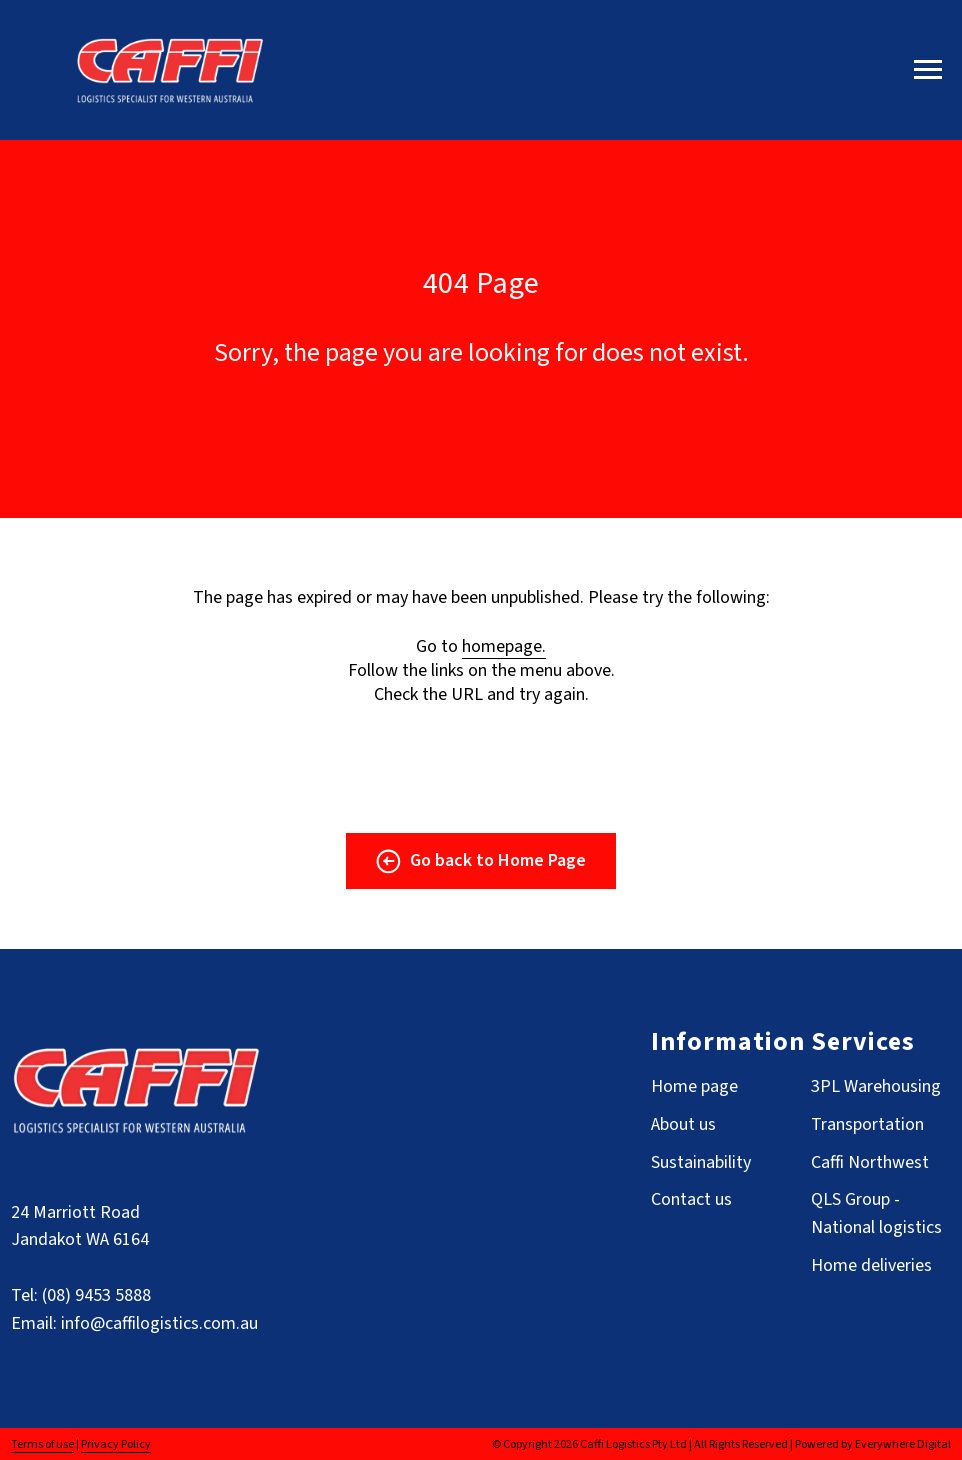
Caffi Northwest (870, 1162)
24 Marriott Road (75, 1212)
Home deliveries (871, 1265)
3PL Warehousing (876, 1086)
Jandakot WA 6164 (80, 1239)
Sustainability (701, 1162)
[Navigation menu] (928, 70)
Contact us (691, 1199)
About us (683, 1124)
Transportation (867, 1124)
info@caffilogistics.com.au (159, 1323)
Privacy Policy (116, 1444)
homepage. (504, 646)
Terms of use (42, 1444)
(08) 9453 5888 (96, 1295)
